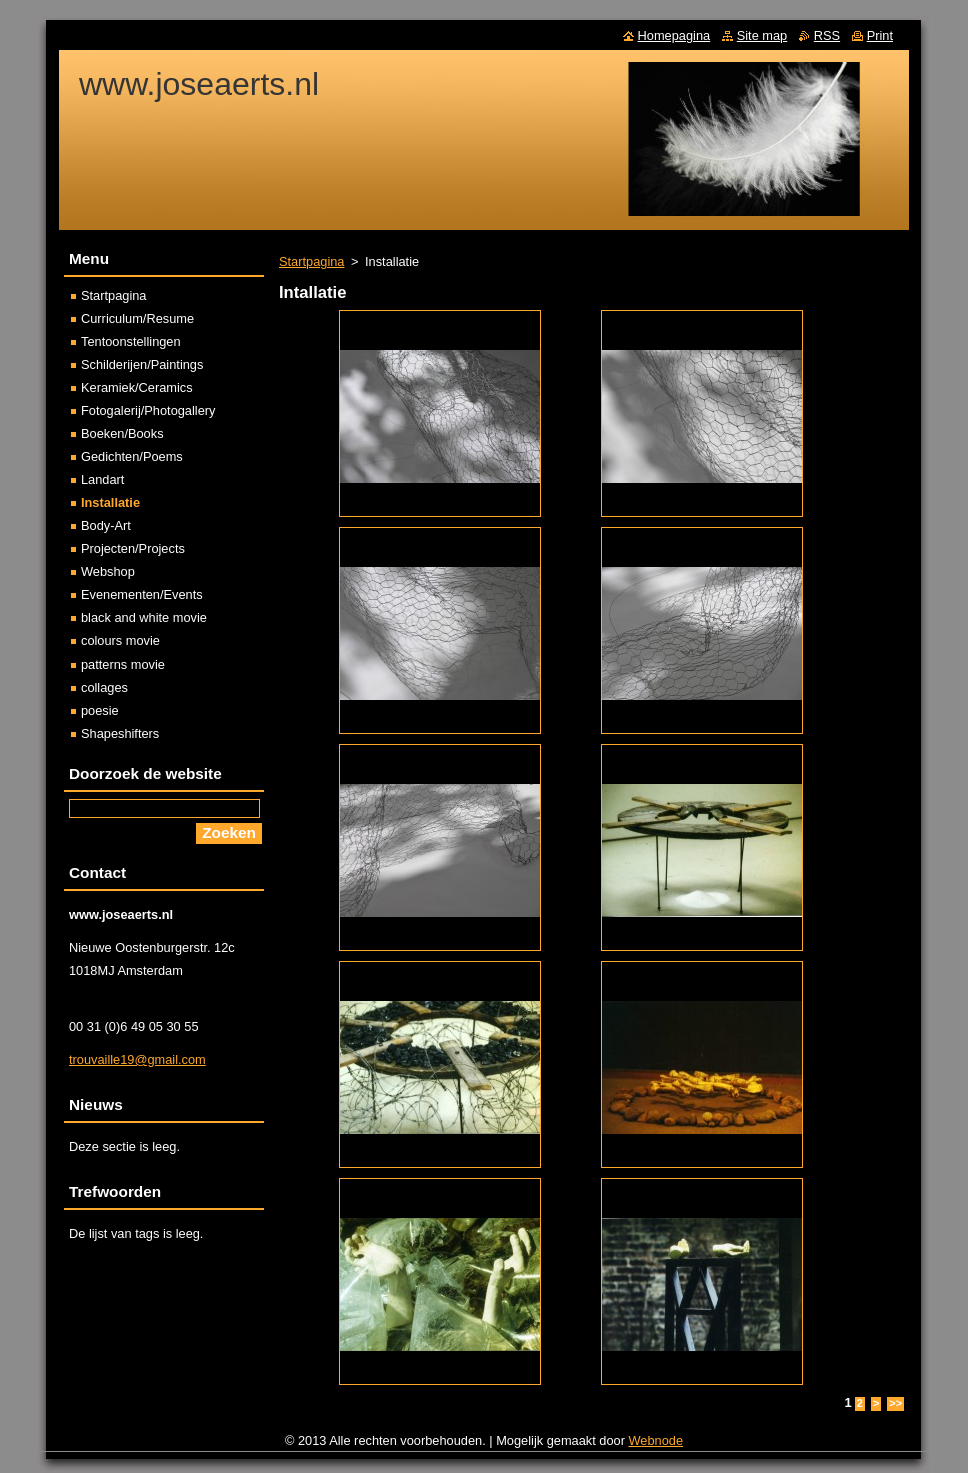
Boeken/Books (122, 433)
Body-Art (106, 525)
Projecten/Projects (133, 548)
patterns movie (123, 664)
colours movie (120, 640)
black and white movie (144, 617)
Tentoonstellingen (131, 341)
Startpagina (311, 261)
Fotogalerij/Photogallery (148, 410)
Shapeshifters (120, 733)
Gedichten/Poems (132, 456)
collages (104, 687)
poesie (100, 710)
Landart (102, 479)
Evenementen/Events (142, 594)
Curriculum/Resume (137, 318)
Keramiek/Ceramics (137, 387)
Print (880, 35)
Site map (762, 35)
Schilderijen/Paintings (142, 364)
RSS (827, 35)
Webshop (108, 571)
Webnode (656, 1440)
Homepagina (674, 35)
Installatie (110, 502)
